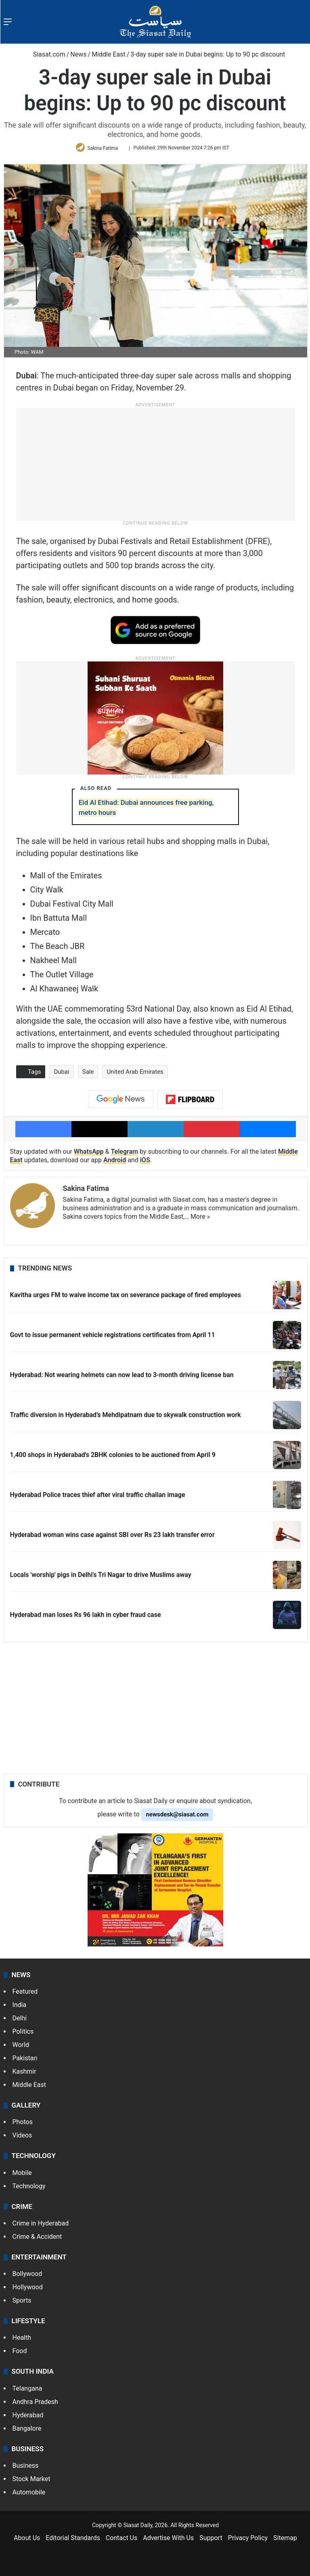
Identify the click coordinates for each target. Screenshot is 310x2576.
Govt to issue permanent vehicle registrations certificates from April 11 (112, 1338)
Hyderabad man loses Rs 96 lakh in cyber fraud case (85, 1618)
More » (200, 1220)
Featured (25, 1995)
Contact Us (122, 2541)
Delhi (20, 2021)
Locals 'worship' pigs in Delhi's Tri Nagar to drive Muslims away (100, 1578)
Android (114, 1163)
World (21, 2048)
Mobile (22, 2175)
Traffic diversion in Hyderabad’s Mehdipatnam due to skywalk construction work (125, 1418)
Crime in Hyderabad (41, 2226)
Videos (22, 2138)
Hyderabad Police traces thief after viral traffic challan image (97, 1498)
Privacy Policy (248, 2541)
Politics (23, 2035)
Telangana (27, 2391)
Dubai (61, 1074)
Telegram (124, 1155)
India (20, 2008)
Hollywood (28, 2290)
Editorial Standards (73, 2541)
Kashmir (24, 2074)
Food (20, 2354)
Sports (22, 2303)
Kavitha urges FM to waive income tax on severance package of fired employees (125, 1298)
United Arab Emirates (135, 1074)
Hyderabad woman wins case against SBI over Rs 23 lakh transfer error (112, 1538)
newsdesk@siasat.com (177, 1817)
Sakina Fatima (104, 149)
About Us (27, 2541)
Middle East (109, 54)
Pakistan (25, 2061)
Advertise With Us (168, 2541)
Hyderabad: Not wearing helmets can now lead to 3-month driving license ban (122, 1378)
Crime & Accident (37, 2239)
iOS (145, 1163)
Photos (23, 2125)
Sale (88, 1074)
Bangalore (27, 2431)
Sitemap (285, 2541)
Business (26, 2468)
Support (210, 2541)
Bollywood (27, 2277)
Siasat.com (45, 54)
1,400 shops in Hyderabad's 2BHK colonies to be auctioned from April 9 (113, 1458)
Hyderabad (28, 2418)
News (78, 54)
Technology (29, 2189)
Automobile (29, 2495)
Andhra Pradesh (35, 2404)
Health (22, 2341)
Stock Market (31, 2482)
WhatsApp (89, 1155)
